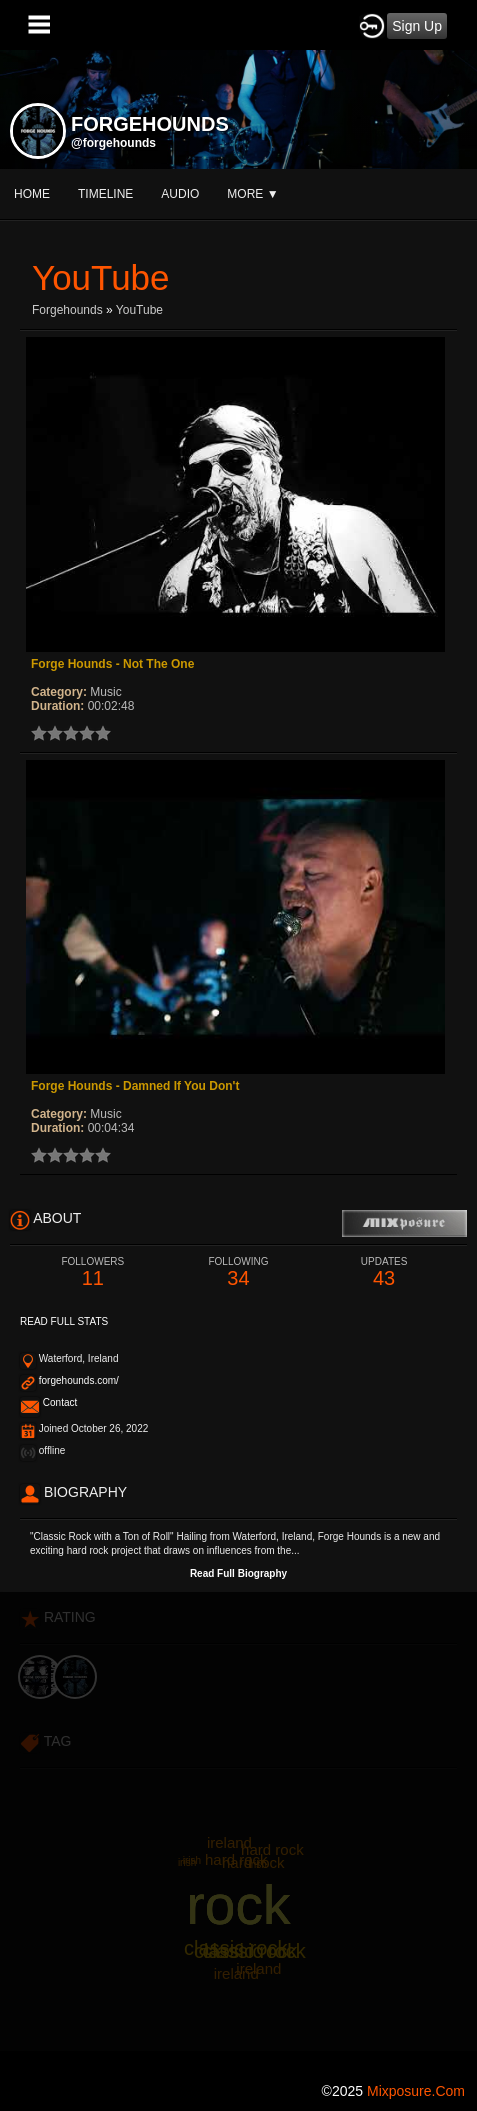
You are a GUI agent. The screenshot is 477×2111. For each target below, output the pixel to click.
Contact (60, 1402)
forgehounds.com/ (79, 1380)
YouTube (139, 310)
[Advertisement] (238, 1830)
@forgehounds (113, 143)
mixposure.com (416, 2091)
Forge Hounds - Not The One (112, 664)
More (252, 194)
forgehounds (67, 310)
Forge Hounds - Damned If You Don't (135, 1086)
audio (180, 194)
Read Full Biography (238, 1573)
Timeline (105, 194)
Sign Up (417, 26)
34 (239, 1272)
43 (384, 1272)
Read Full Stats (64, 1321)
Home (32, 194)
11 (93, 1272)
